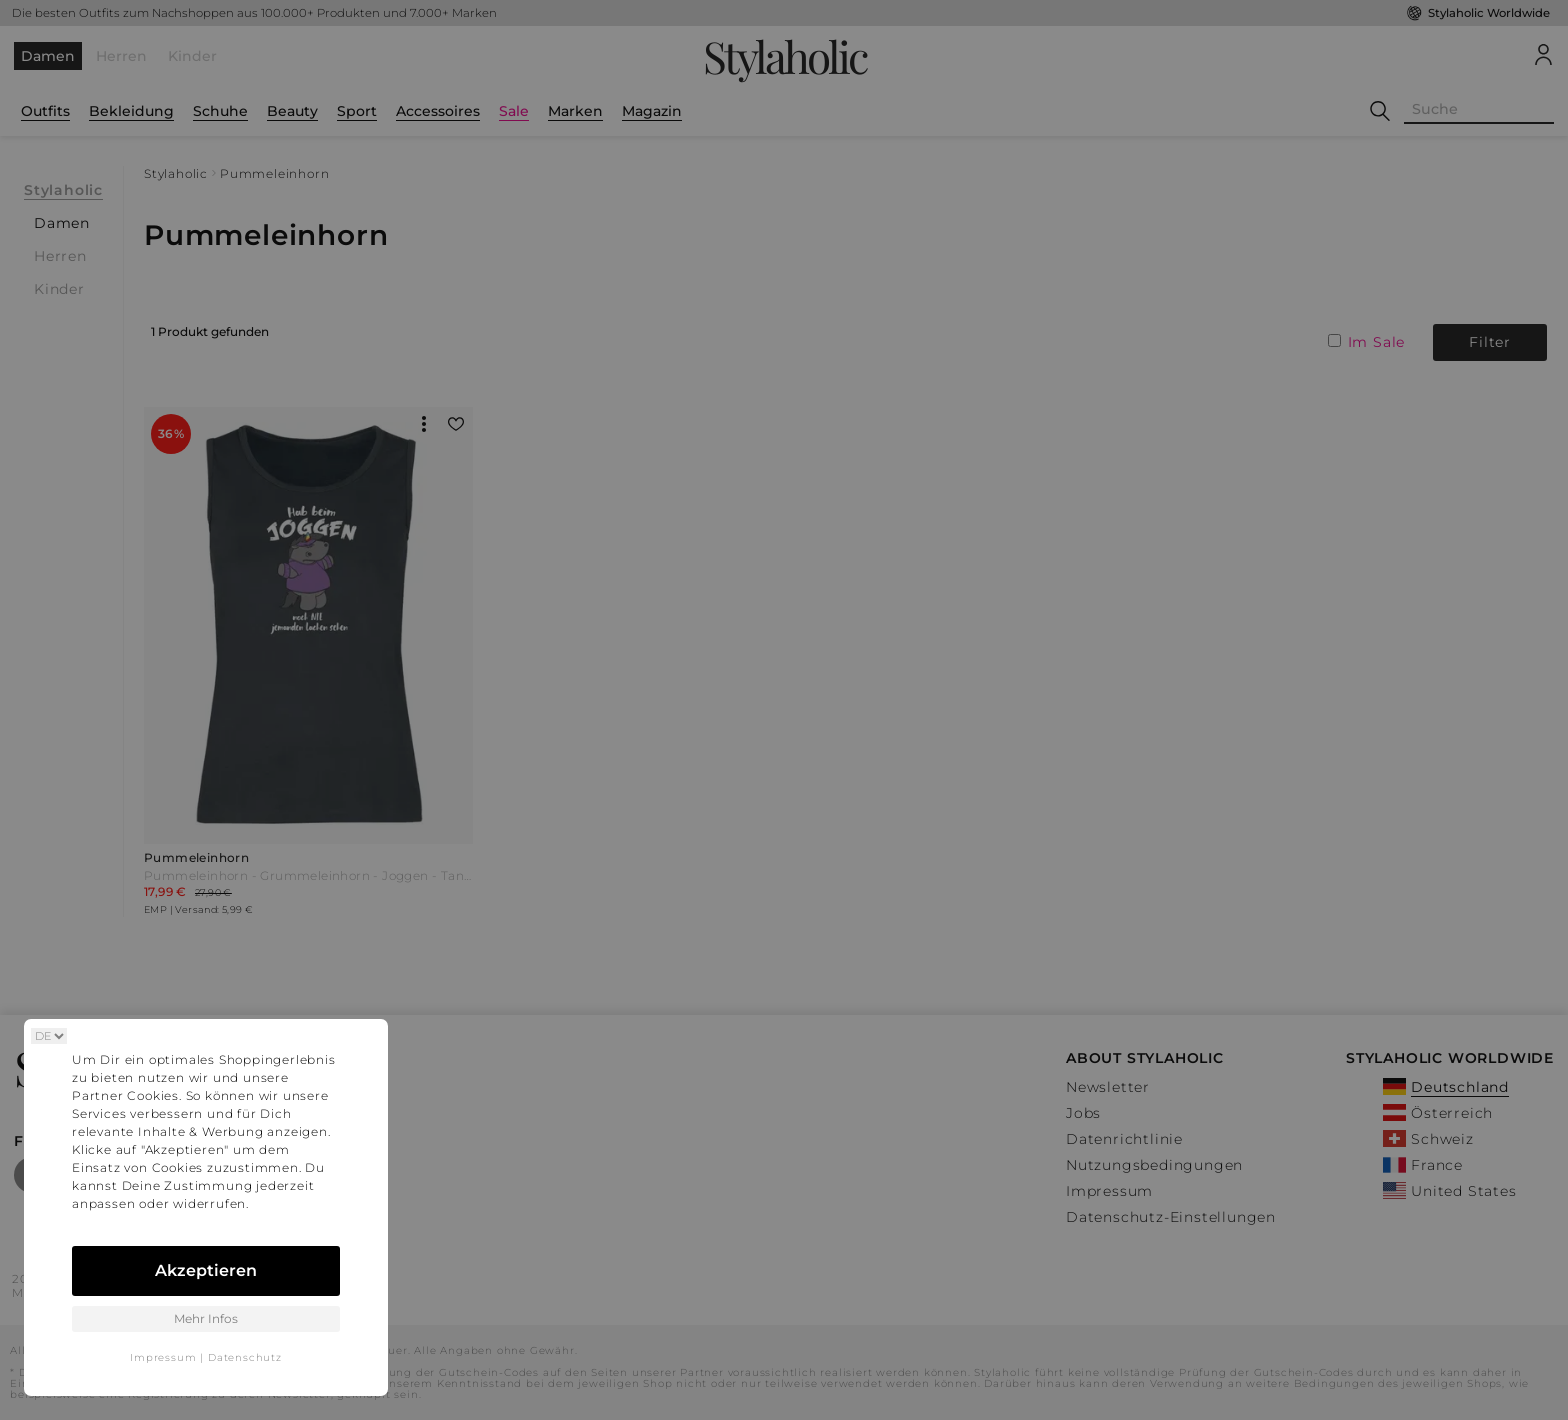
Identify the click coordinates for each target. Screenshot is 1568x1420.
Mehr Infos (206, 1318)
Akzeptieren (206, 1270)
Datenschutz (245, 1357)
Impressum (163, 1357)
